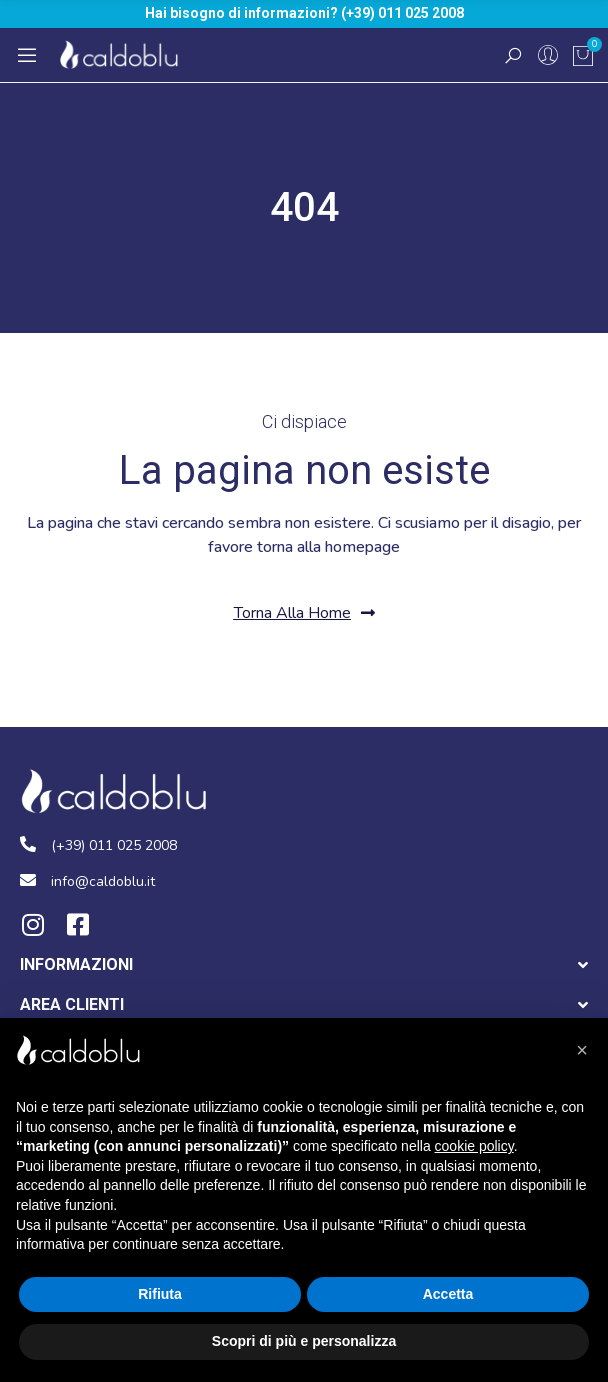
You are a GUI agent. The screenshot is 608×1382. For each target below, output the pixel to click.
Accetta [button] (448, 1294)
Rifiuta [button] (160, 1294)
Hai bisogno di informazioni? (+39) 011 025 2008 (304, 13)
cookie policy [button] (474, 1146)
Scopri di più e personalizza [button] (304, 1341)
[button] (304, 613)
